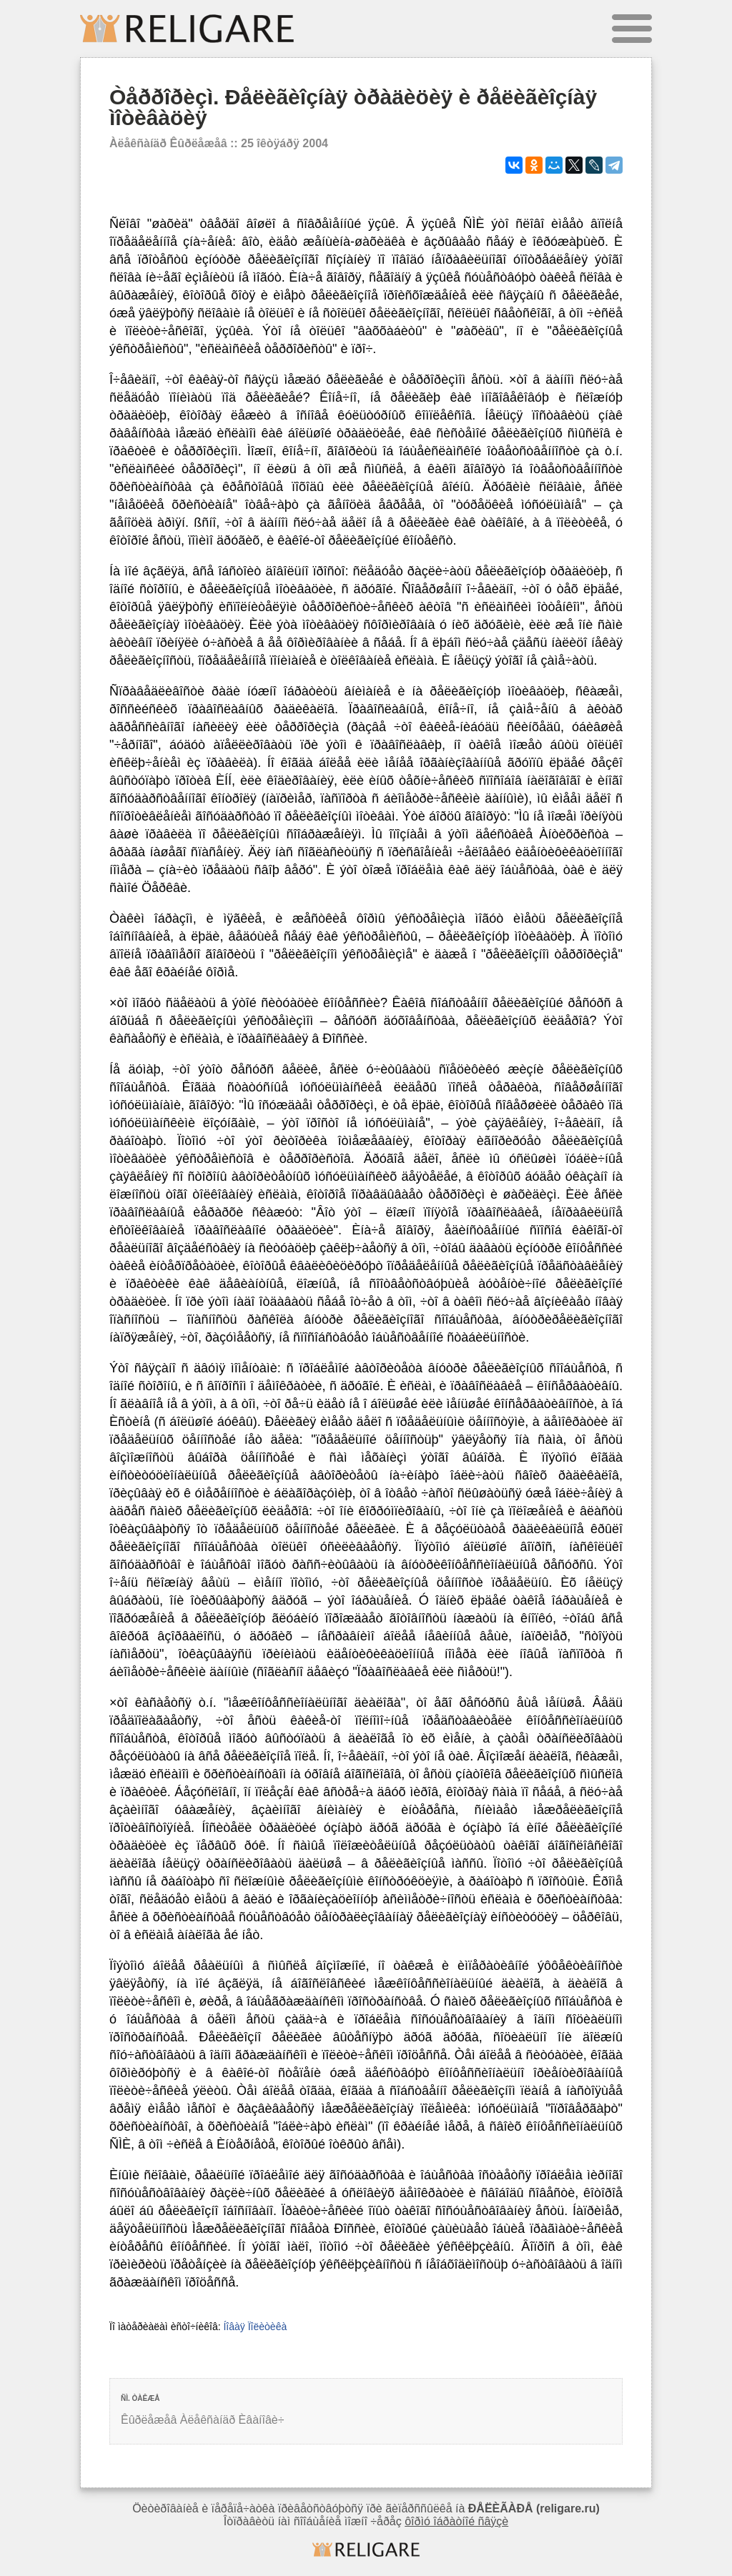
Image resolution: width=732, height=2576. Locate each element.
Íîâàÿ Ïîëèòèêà (255, 2326)
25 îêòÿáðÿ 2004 (284, 143)
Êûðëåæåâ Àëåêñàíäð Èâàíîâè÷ (203, 2420)
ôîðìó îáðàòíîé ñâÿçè (456, 2521)
